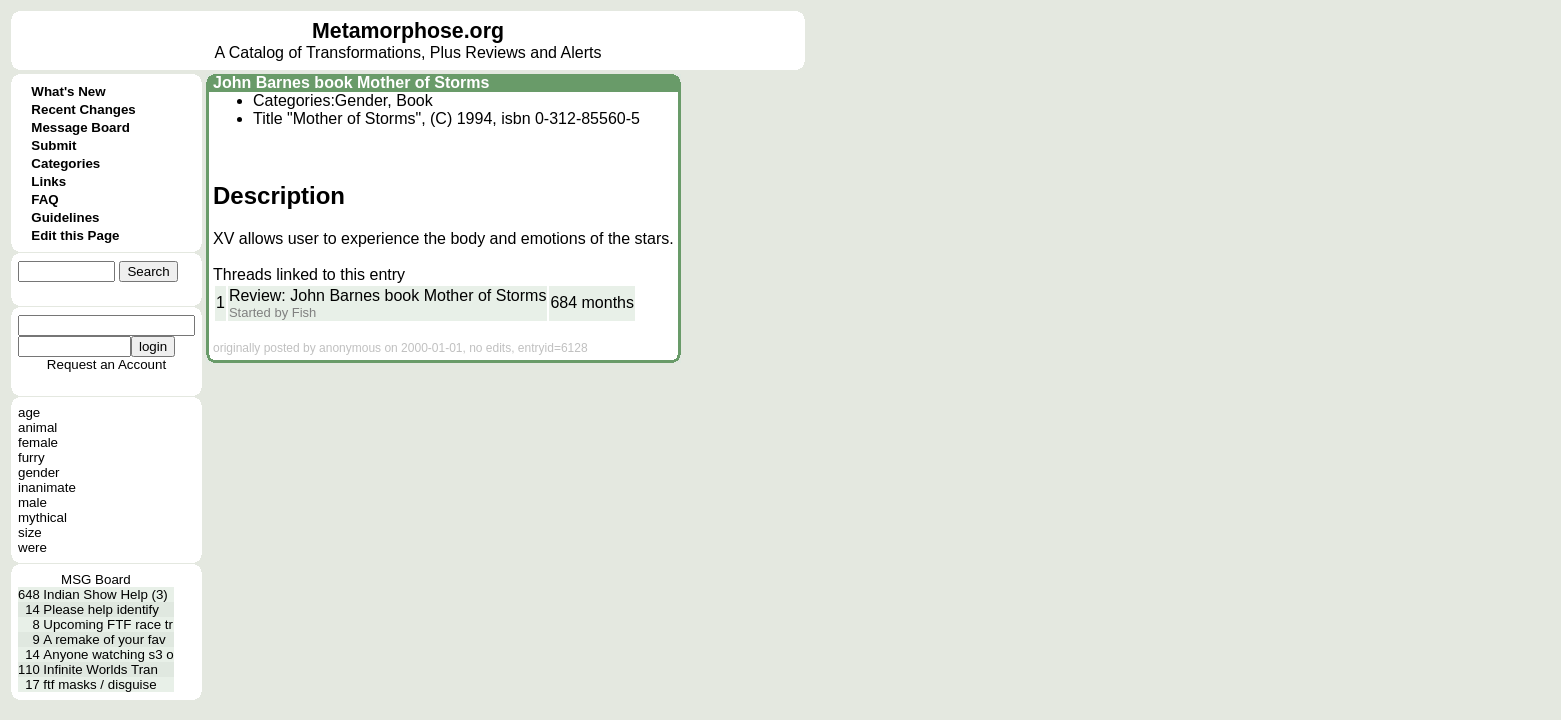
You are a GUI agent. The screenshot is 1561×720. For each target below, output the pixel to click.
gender (39, 472)
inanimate (47, 487)
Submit (53, 145)
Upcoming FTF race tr (108, 624)
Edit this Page (75, 235)
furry (31, 457)
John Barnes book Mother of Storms (351, 82)
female (38, 442)
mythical (42, 517)
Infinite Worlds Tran (100, 669)
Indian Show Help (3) (105, 594)
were (32, 547)
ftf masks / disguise (99, 684)
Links (48, 181)
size (30, 532)
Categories (65, 163)
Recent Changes (83, 109)
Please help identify (101, 609)
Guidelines (65, 217)
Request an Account (106, 364)
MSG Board (96, 579)
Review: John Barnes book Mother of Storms (387, 295)
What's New (68, 91)
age (29, 412)
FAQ (44, 199)
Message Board (80, 127)
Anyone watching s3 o (108, 654)
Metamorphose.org (408, 31)
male (32, 502)
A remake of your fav (104, 639)
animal (37, 427)
